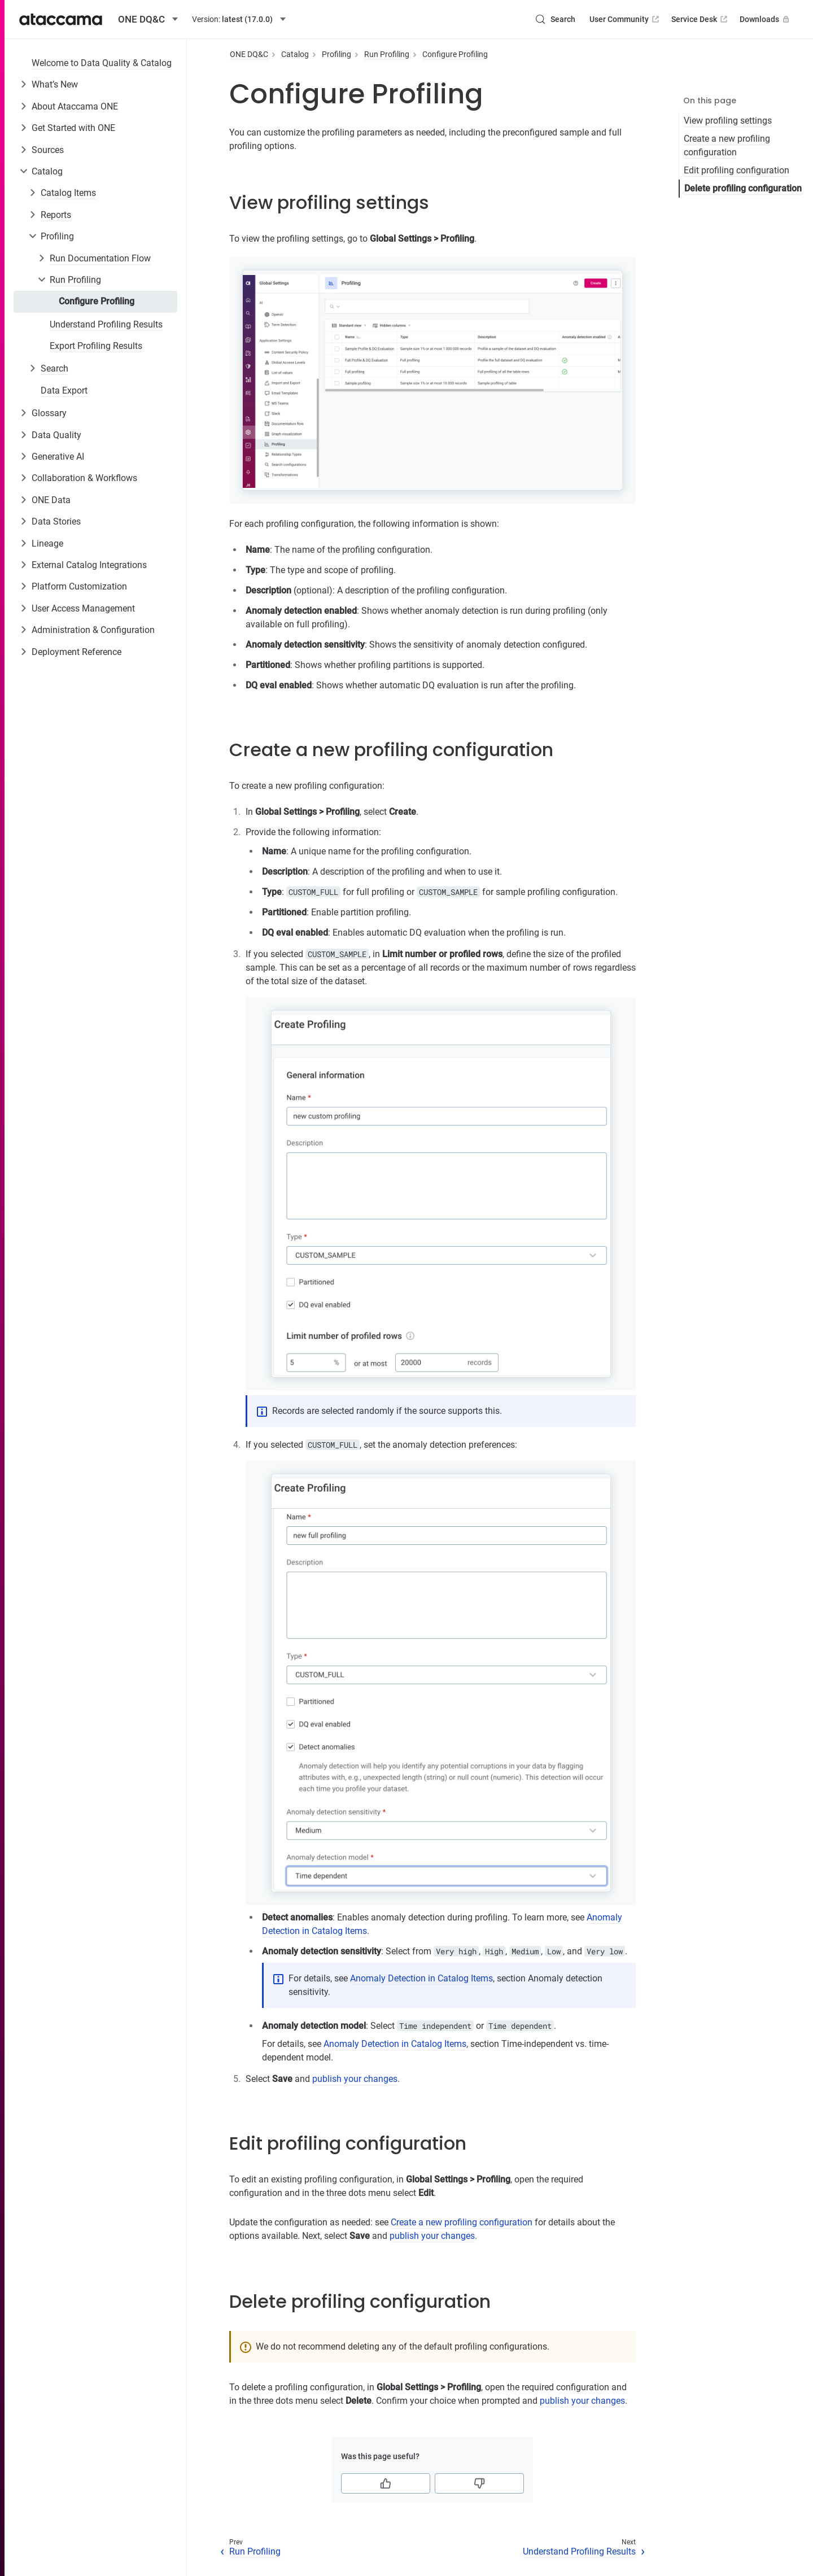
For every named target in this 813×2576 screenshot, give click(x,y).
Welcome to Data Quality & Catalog (102, 63)
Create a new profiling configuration (727, 145)
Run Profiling (75, 279)
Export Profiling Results (96, 345)
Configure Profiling (96, 301)
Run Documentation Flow (100, 258)
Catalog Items (68, 192)
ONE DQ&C (249, 54)
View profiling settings (728, 120)
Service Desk (700, 19)
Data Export (64, 390)
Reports (56, 214)
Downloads (766, 19)
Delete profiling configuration (743, 188)
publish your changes (354, 2078)
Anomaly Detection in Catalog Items (421, 1978)
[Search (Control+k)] (555, 19)
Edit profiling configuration (736, 170)
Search (54, 368)
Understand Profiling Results (106, 324)
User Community (625, 19)
